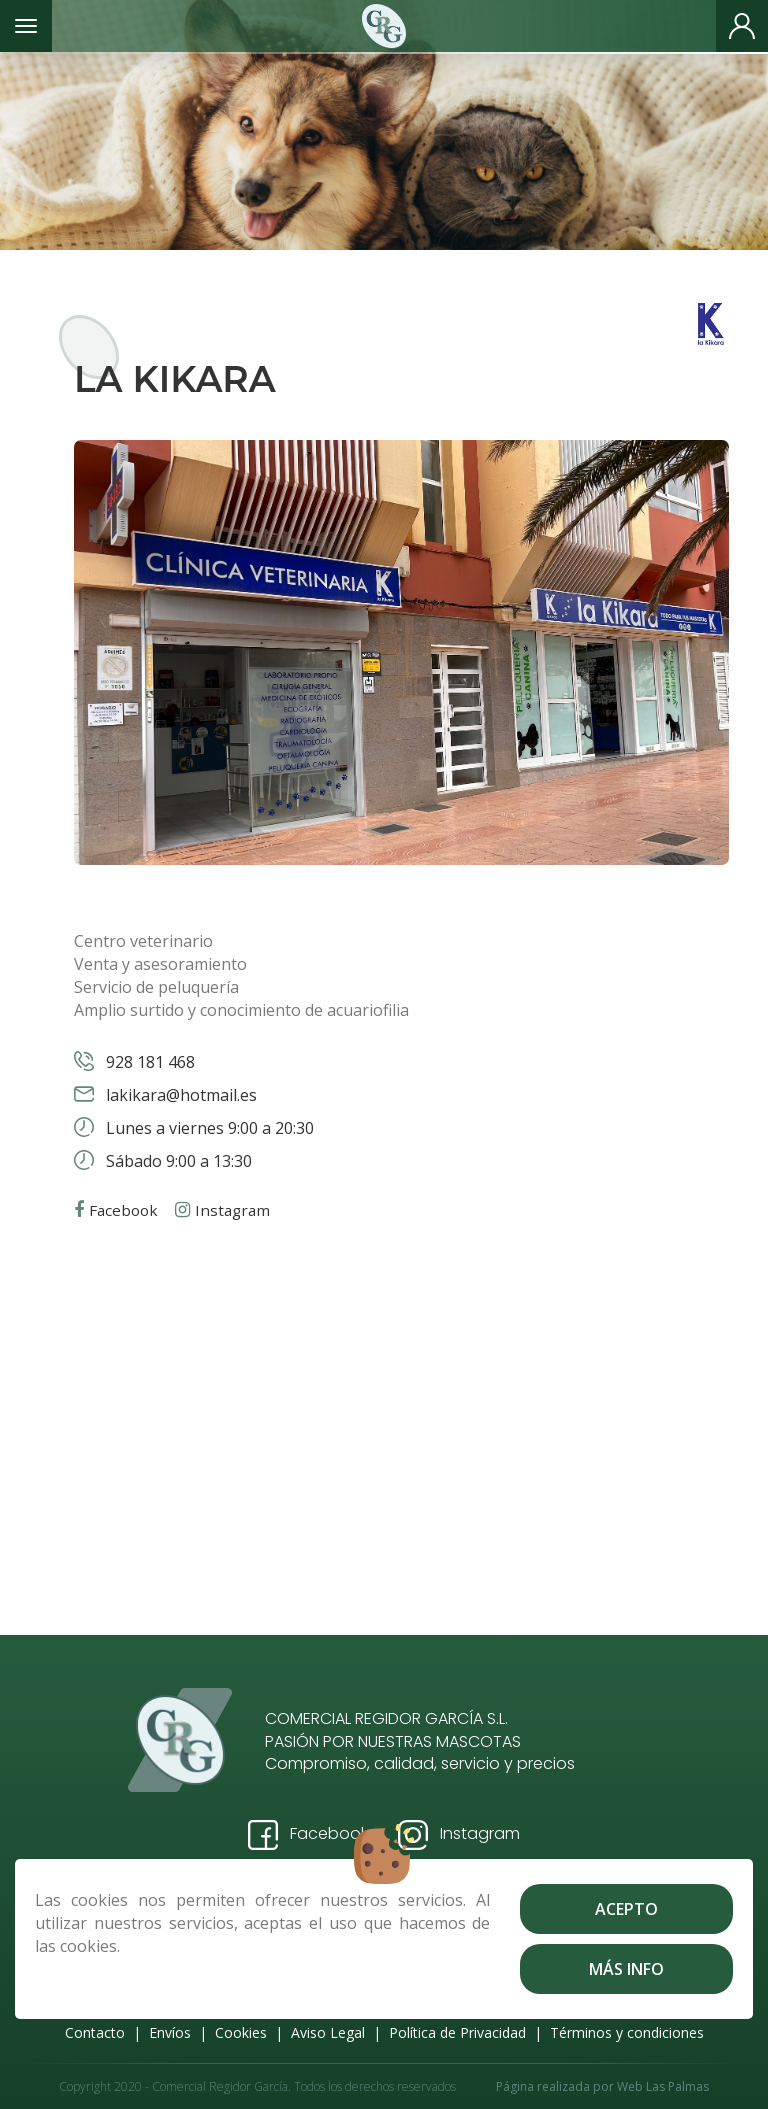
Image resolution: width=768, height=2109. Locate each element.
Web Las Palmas (663, 2086)
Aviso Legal (328, 2032)
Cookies (241, 2032)
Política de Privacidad (457, 2032)
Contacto (95, 2032)
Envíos (170, 2032)
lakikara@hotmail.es (179, 1095)
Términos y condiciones (627, 2032)
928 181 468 (148, 1062)
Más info (626, 1969)
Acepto (626, 1909)
